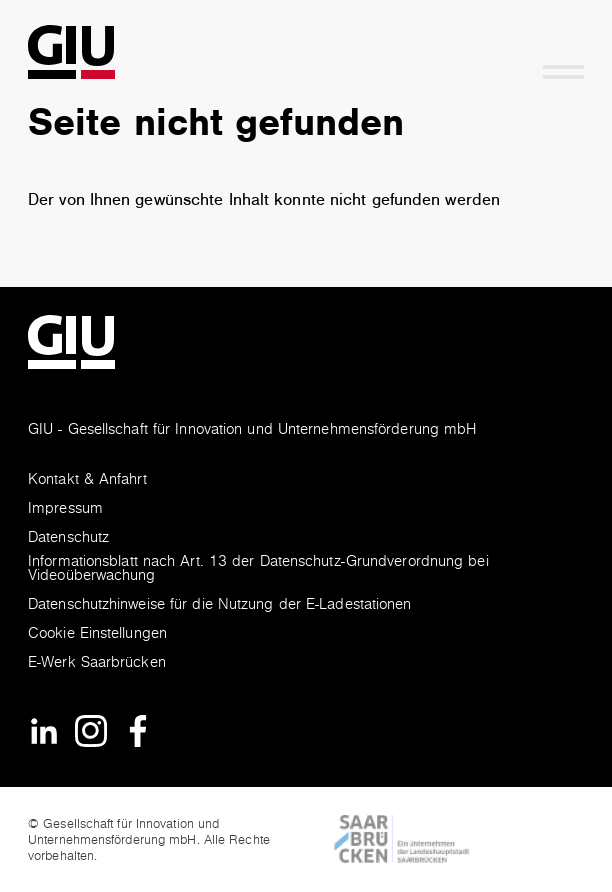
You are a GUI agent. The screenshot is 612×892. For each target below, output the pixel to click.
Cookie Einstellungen (97, 634)
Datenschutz (68, 538)
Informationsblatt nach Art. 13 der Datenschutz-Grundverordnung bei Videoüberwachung (258, 569)
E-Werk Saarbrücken (97, 663)
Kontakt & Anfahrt (87, 480)
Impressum (65, 509)
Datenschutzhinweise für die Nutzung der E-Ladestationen (220, 605)
